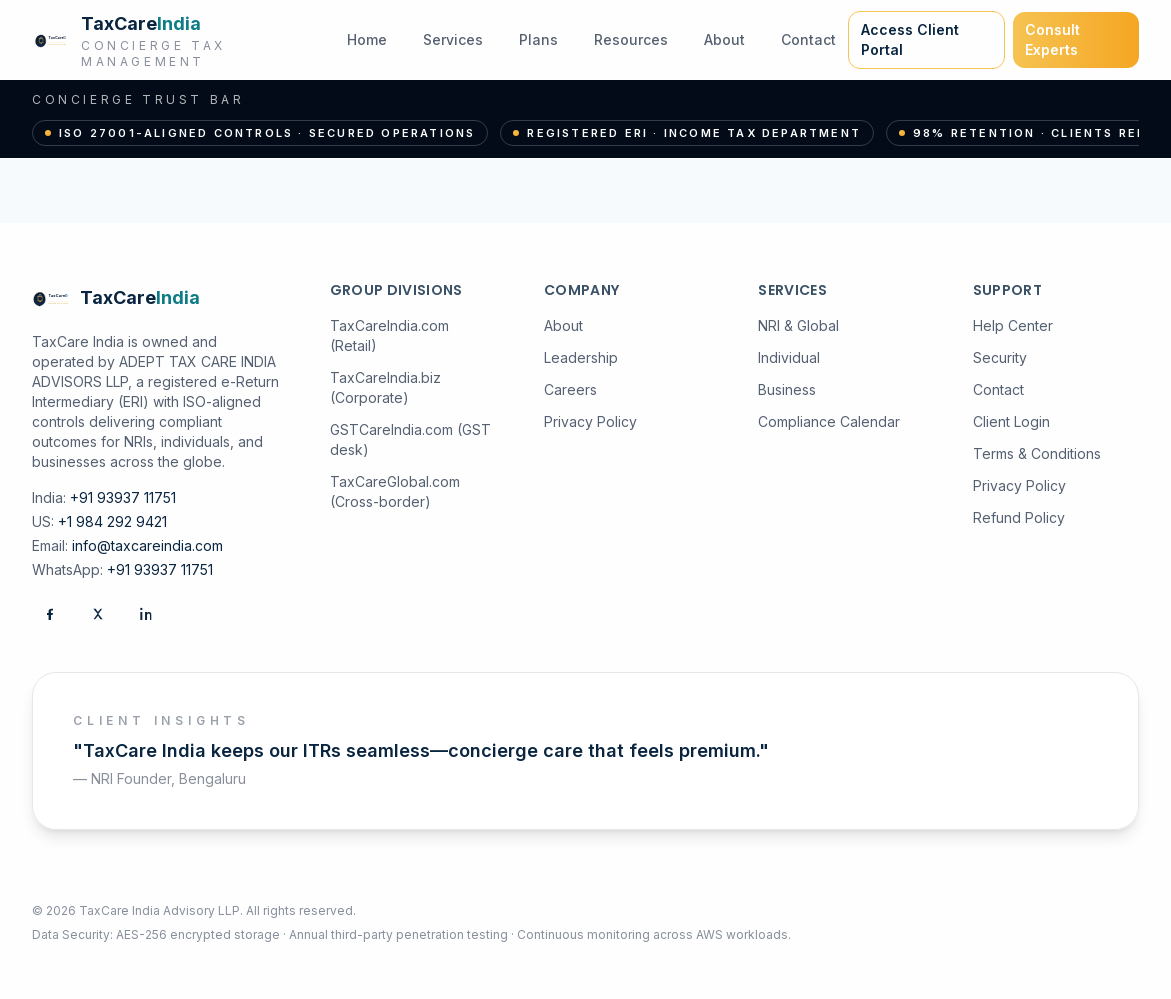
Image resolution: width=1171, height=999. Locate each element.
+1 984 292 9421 (112, 521)
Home (367, 39)
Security (1000, 357)
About (724, 39)
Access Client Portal (910, 39)
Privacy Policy (590, 421)
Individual (789, 357)
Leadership (581, 357)
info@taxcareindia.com (147, 545)
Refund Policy (1019, 517)
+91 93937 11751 (123, 497)
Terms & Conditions (1037, 453)
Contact (808, 39)
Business (787, 389)
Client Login (1011, 421)
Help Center (1013, 325)
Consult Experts (1052, 39)
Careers (570, 389)
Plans (538, 39)
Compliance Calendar (829, 421)
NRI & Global (798, 325)
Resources (631, 39)
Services (453, 39)
